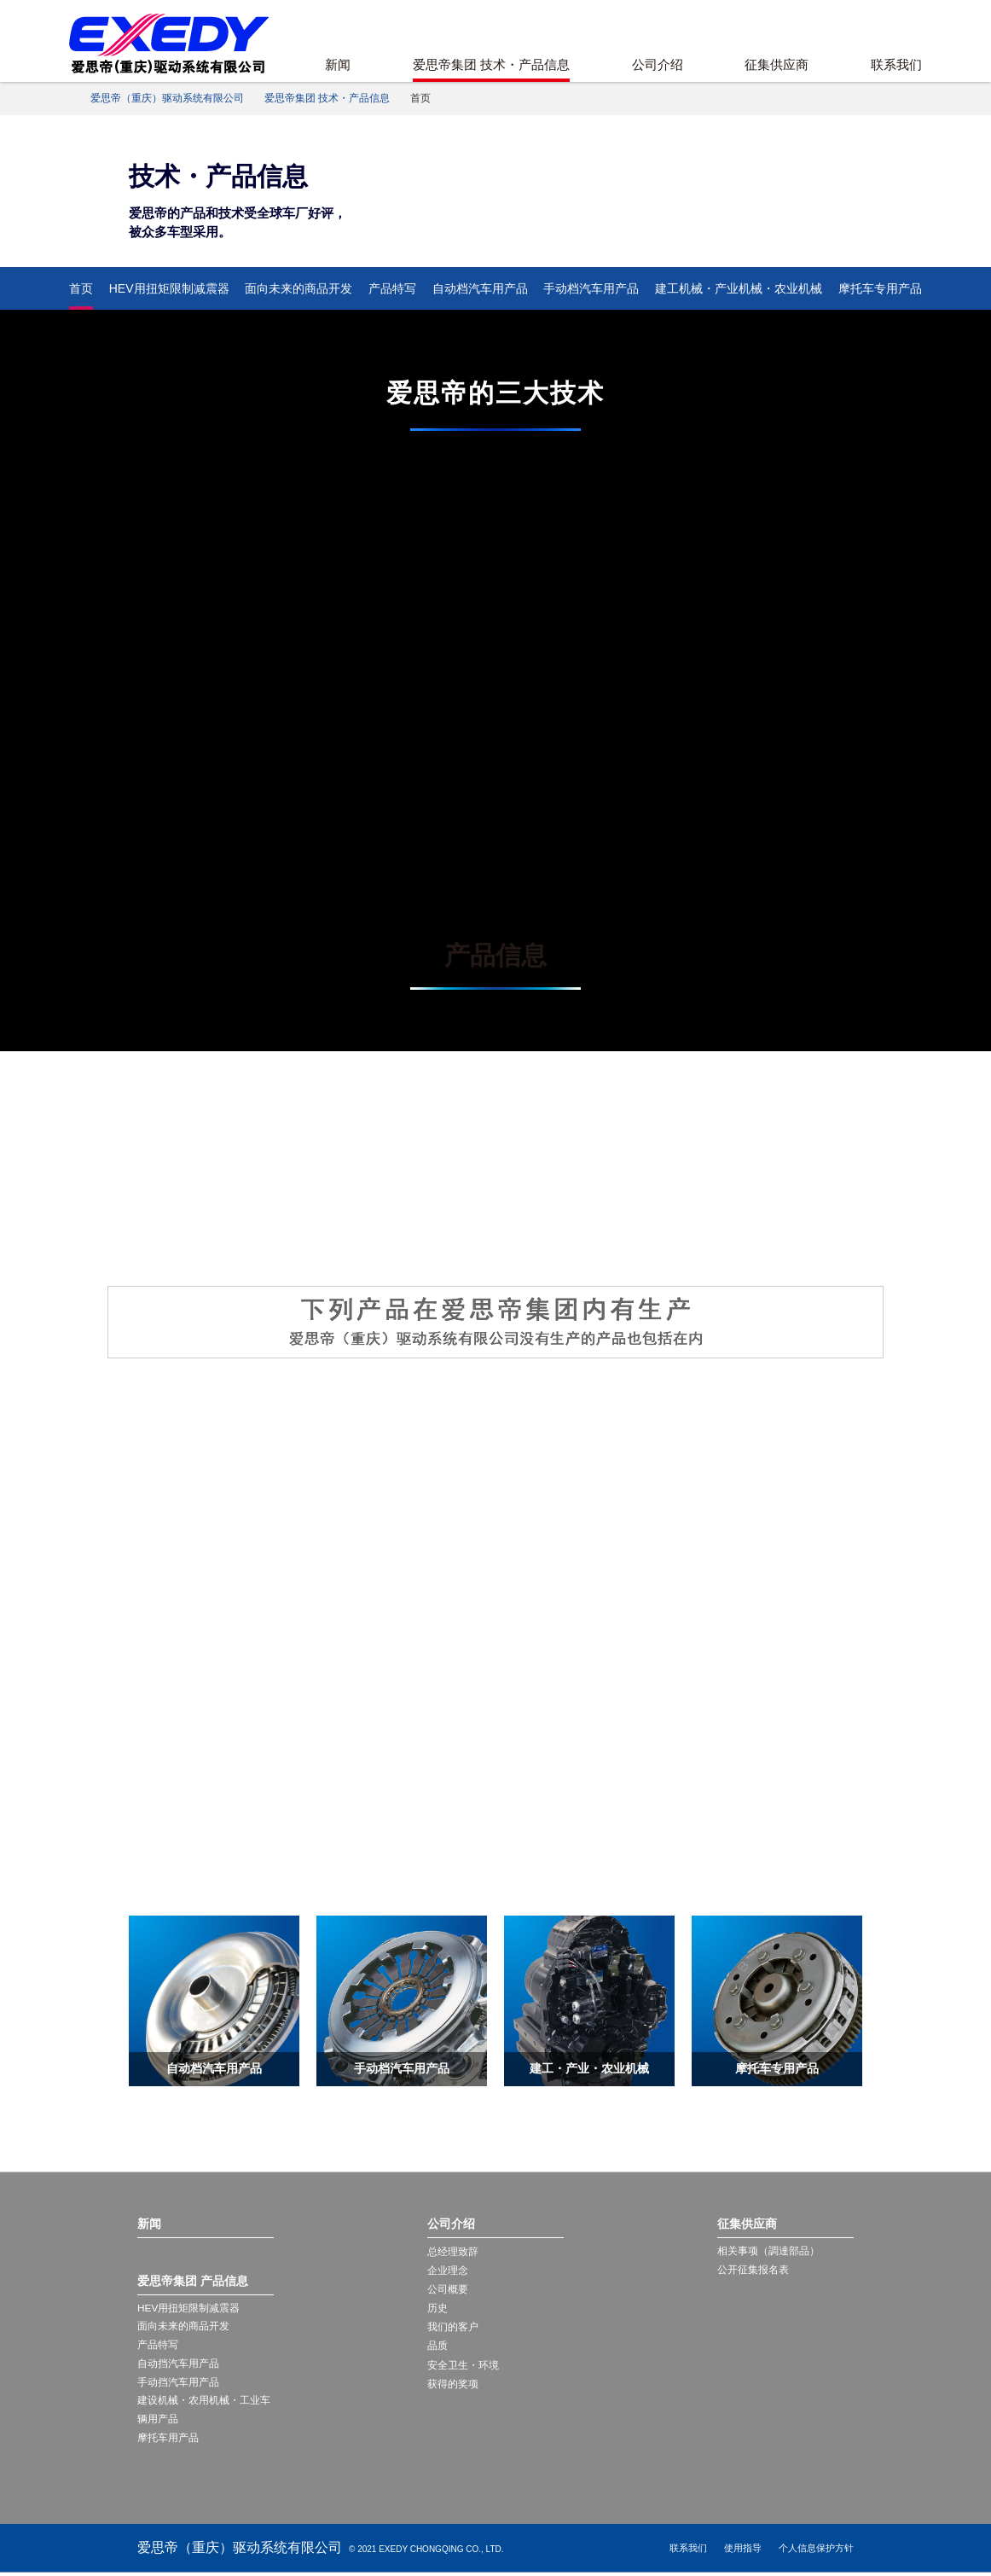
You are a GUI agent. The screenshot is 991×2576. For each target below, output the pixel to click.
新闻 (338, 64)
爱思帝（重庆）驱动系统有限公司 (167, 98)
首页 (81, 288)
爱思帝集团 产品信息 (192, 2281)
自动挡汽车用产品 (178, 2365)
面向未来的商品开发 (298, 288)
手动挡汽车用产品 (178, 2384)
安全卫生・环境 (463, 2365)
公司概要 (447, 2289)
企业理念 (447, 2271)
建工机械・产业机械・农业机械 (738, 288)
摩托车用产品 (168, 2441)
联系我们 (896, 64)
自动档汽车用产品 (480, 288)
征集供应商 (776, 64)
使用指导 (743, 2551)
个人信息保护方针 (816, 2551)
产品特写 (392, 288)
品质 (437, 2346)
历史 (437, 2308)
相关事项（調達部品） (768, 2252)
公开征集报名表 (753, 2271)
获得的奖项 (452, 2384)
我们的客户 (452, 2327)
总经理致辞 (452, 2252)
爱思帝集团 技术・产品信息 (491, 64)
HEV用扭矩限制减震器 (169, 288)
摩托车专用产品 (880, 288)
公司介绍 (657, 64)
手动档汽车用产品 (591, 288)
